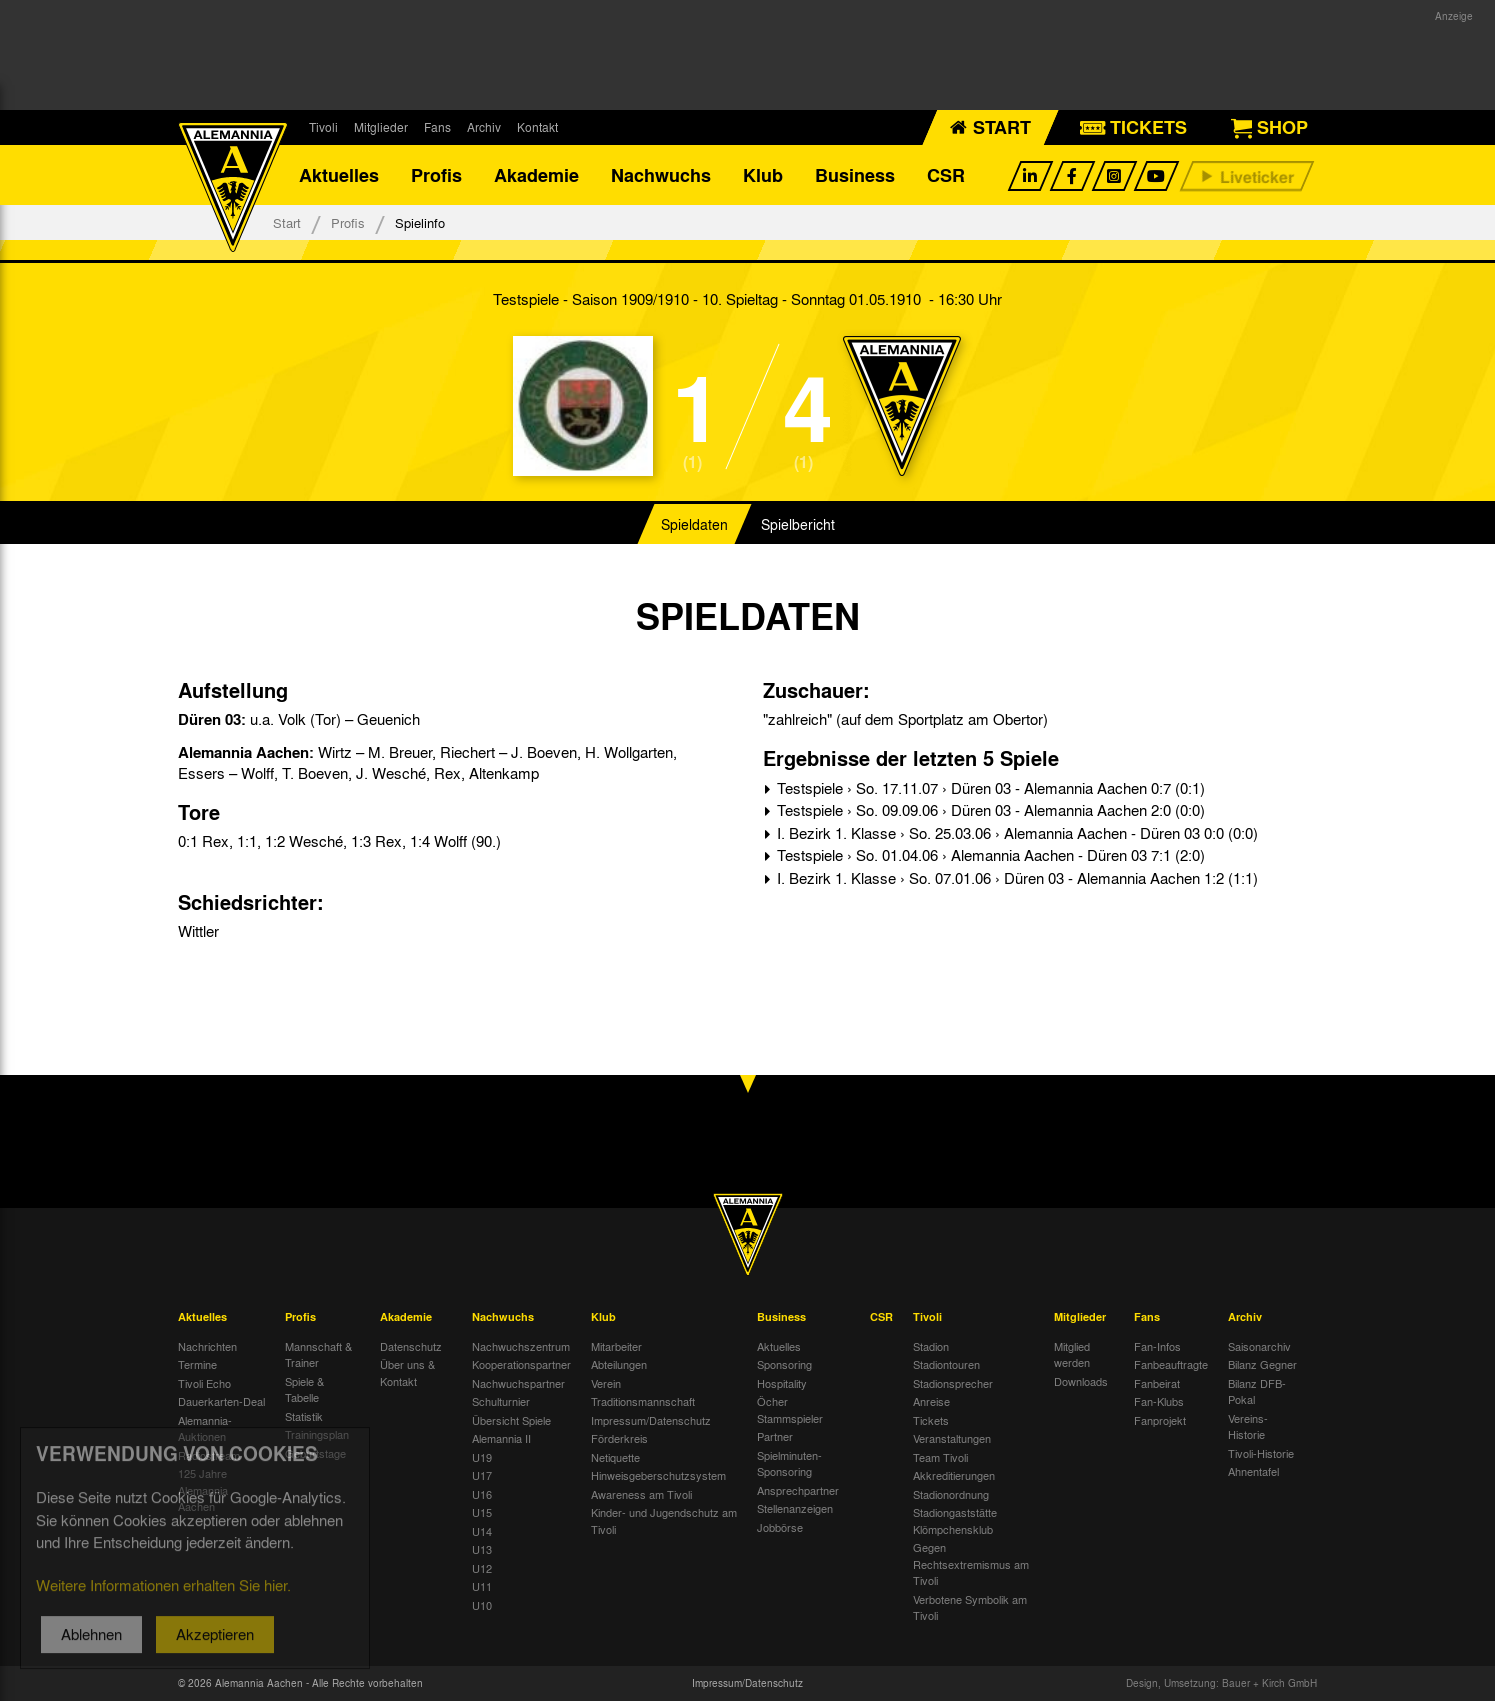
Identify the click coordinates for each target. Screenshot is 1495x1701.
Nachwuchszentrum (521, 1346)
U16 (482, 1494)
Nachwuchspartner (518, 1383)
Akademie (536, 175)
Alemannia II (501, 1438)
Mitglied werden (1072, 1354)
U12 (482, 1568)
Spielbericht (798, 524)
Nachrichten (207, 1346)
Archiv (484, 127)
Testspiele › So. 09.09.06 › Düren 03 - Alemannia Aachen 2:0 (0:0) (989, 810)
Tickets (931, 1420)
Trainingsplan (317, 1434)
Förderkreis (619, 1438)
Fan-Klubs (1159, 1401)
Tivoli (323, 127)
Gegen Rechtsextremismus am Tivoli (971, 1563)
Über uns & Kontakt (407, 1372)
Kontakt (537, 127)
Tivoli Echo (204, 1383)
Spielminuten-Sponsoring (789, 1463)
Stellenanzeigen (795, 1508)
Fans (437, 127)
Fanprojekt (1160, 1420)
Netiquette (615, 1457)
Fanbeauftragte (1171, 1364)
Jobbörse (780, 1527)
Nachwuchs (661, 175)
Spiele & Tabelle (304, 1389)
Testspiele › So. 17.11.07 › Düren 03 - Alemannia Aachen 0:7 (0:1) (989, 788)
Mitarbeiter (616, 1346)
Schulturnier (501, 1401)
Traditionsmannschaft (643, 1401)
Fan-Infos (1157, 1346)
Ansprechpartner (798, 1490)
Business (855, 175)
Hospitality (782, 1383)
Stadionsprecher (953, 1383)
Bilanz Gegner (1262, 1364)
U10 (482, 1605)
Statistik (304, 1416)
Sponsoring (784, 1364)
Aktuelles (339, 175)
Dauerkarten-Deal (221, 1401)
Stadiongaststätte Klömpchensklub (955, 1520)
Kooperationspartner (521, 1364)
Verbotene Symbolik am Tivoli (970, 1607)
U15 (482, 1512)
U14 (482, 1531)
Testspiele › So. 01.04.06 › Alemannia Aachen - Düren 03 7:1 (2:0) (989, 855)
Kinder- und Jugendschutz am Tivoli (664, 1520)
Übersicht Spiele (511, 1420)
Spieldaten (694, 524)
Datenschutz (411, 1346)
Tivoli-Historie (1261, 1453)
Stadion (931, 1346)
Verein (606, 1383)
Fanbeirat (1157, 1383)
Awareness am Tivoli (641, 1494)
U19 (482, 1457)
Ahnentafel (1253, 1471)
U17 (482, 1475)
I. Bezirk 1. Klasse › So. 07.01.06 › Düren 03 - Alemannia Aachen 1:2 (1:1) (1015, 878)
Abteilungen (619, 1364)
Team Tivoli (940, 1457)
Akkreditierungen (954, 1475)
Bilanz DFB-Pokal (1257, 1391)
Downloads (1081, 1381)
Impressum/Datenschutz (651, 1420)
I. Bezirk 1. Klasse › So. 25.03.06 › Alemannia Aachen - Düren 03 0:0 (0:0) (1015, 833)
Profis (436, 175)
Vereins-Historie (1248, 1426)
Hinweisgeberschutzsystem (658, 1475)
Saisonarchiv (1259, 1346)
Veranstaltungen (952, 1438)
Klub (763, 175)
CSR (946, 175)
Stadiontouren (946, 1364)
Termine (197, 1364)
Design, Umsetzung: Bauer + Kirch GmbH (1221, 1683)
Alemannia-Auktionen (205, 1428)
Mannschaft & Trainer (318, 1354)
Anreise (931, 1401)
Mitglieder (381, 127)
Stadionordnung (951, 1494)
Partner (775, 1436)
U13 (482, 1549)
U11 (482, 1586)
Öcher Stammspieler (790, 1409)
